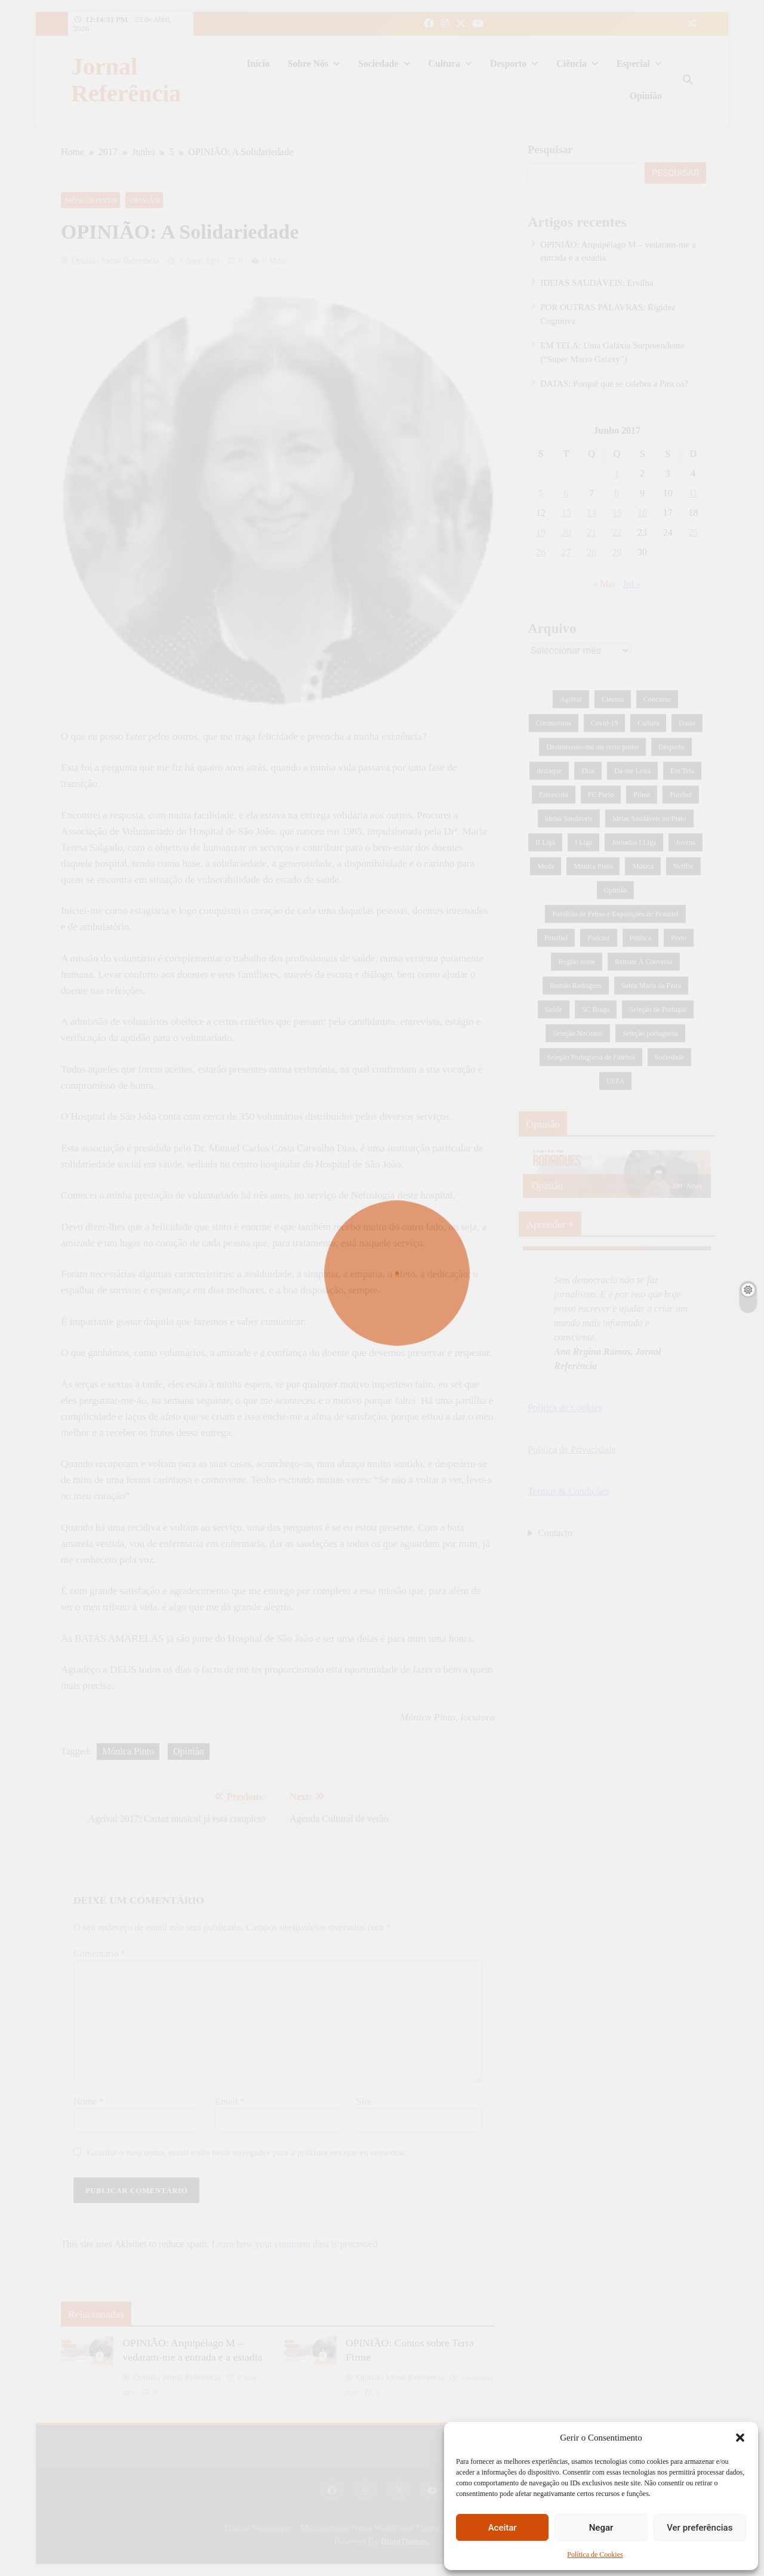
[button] (740, 2438)
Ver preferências (699, 2527)
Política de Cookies (595, 2554)
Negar (601, 2527)
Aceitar (502, 2527)
